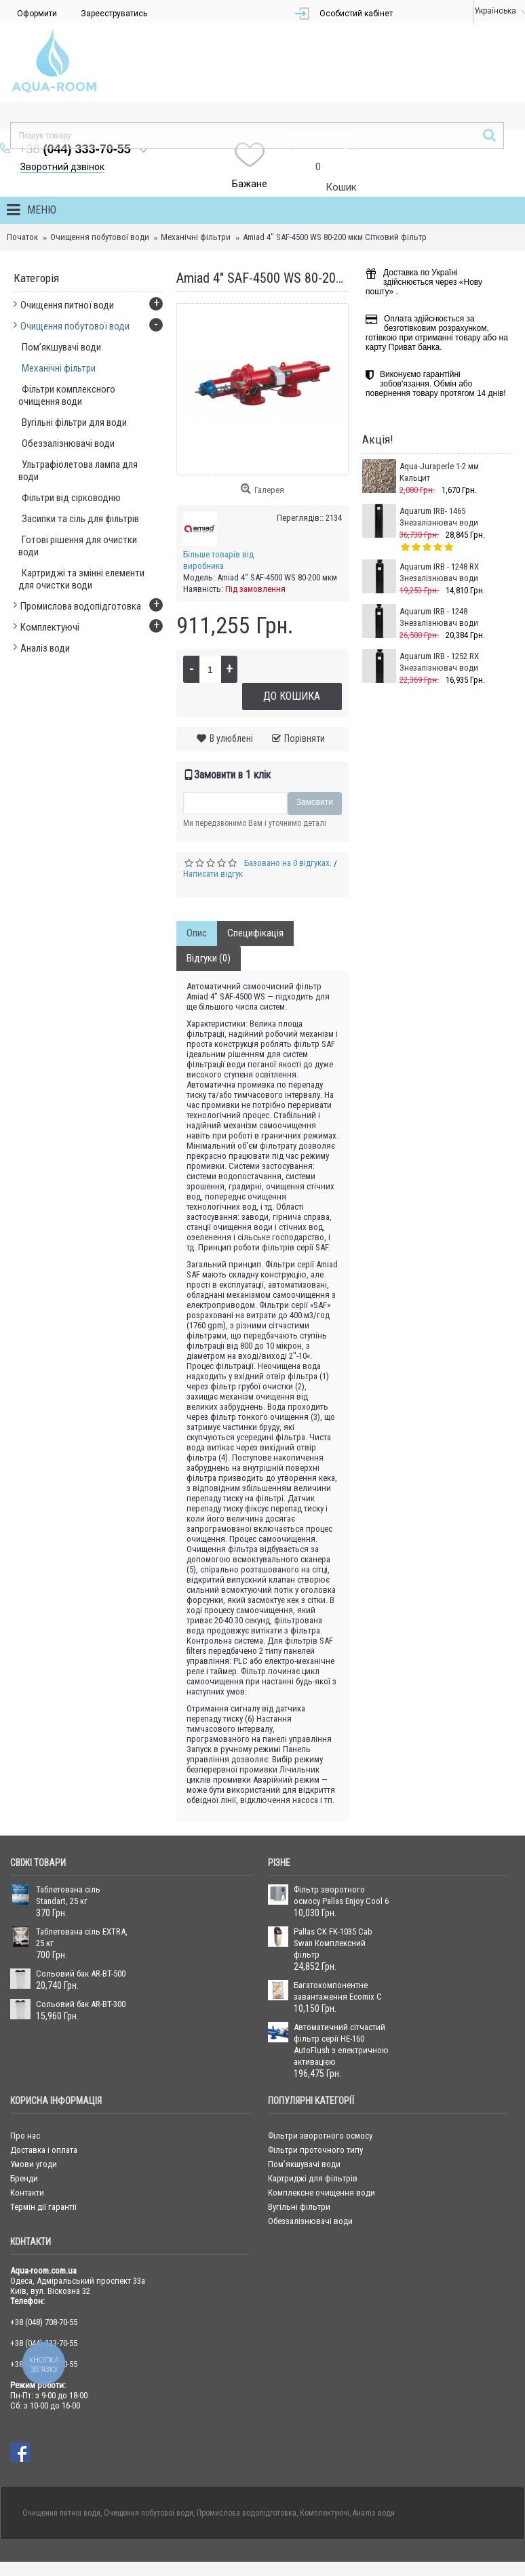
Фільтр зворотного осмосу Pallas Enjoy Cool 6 (341, 1820)
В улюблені (231, 663)
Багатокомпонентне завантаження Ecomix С (338, 1916)
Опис (197, 858)
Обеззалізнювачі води (310, 2146)
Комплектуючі (324, 2438)
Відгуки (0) (209, 883)
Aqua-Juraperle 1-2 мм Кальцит (439, 397)
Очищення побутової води (99, 162)
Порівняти (304, 663)
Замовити (314, 727)
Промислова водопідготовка (246, 2438)
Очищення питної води (61, 2438)
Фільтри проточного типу (315, 2075)
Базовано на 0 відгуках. (288, 788)
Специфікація (255, 858)
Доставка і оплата (43, 2075)
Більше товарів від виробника (218, 485)
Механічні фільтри (196, 162)
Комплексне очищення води (321, 2118)
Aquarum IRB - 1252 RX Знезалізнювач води (439, 587)
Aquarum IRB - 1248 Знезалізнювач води (439, 542)
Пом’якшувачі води (304, 2089)
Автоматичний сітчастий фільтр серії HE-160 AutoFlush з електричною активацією (341, 1969)
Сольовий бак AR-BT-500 (80, 1899)
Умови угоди (33, 2089)
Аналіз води (374, 2438)
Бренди (24, 2104)
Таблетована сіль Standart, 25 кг (68, 1820)
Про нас (25, 2061)
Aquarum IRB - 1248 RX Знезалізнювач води (439, 498)
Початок (22, 162)
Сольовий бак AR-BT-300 (80, 1929)
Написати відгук (213, 799)
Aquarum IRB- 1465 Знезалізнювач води (439, 442)
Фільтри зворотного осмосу (320, 2061)
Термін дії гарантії (43, 2132)
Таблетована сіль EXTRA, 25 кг (82, 1863)
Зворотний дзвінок (220, 92)
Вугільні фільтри (299, 2132)
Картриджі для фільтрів (312, 2104)
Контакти (27, 2118)
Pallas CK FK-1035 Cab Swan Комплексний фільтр (333, 1868)
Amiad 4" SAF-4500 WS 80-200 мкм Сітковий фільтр (335, 162)
